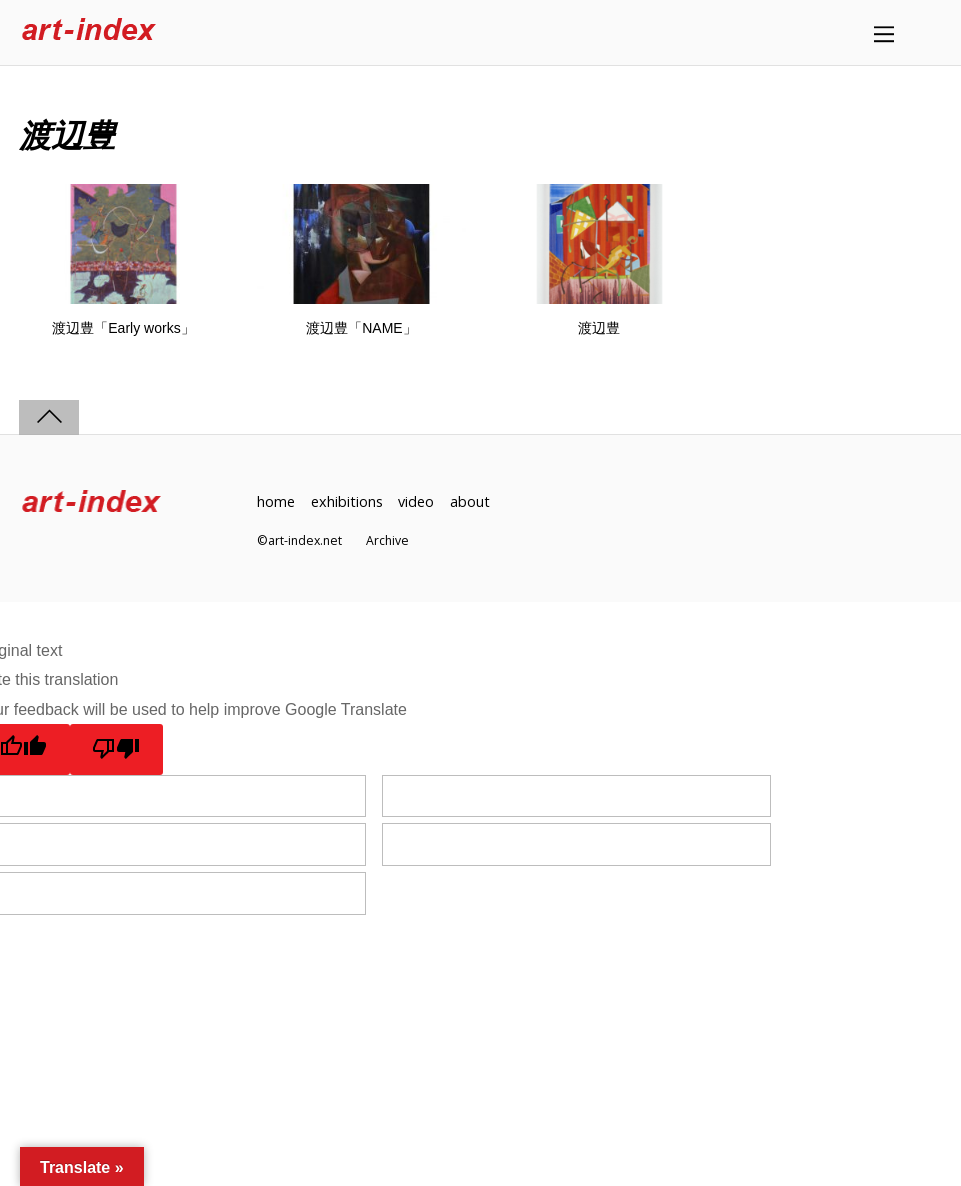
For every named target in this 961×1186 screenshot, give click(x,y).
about (470, 501)
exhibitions (347, 501)
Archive (387, 540)
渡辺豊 (599, 328)
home (276, 501)
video (416, 501)
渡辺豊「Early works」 (123, 328)
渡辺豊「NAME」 (361, 328)
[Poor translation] (116, 749)
